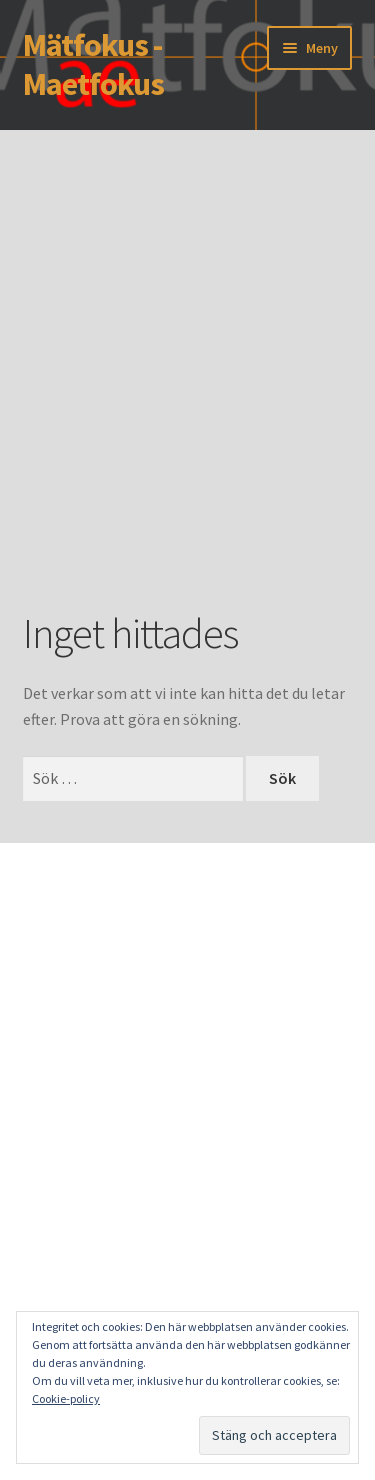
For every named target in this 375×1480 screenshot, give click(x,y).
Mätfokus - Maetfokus (93, 64)
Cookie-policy (66, 1398)
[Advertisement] (187, 399)
